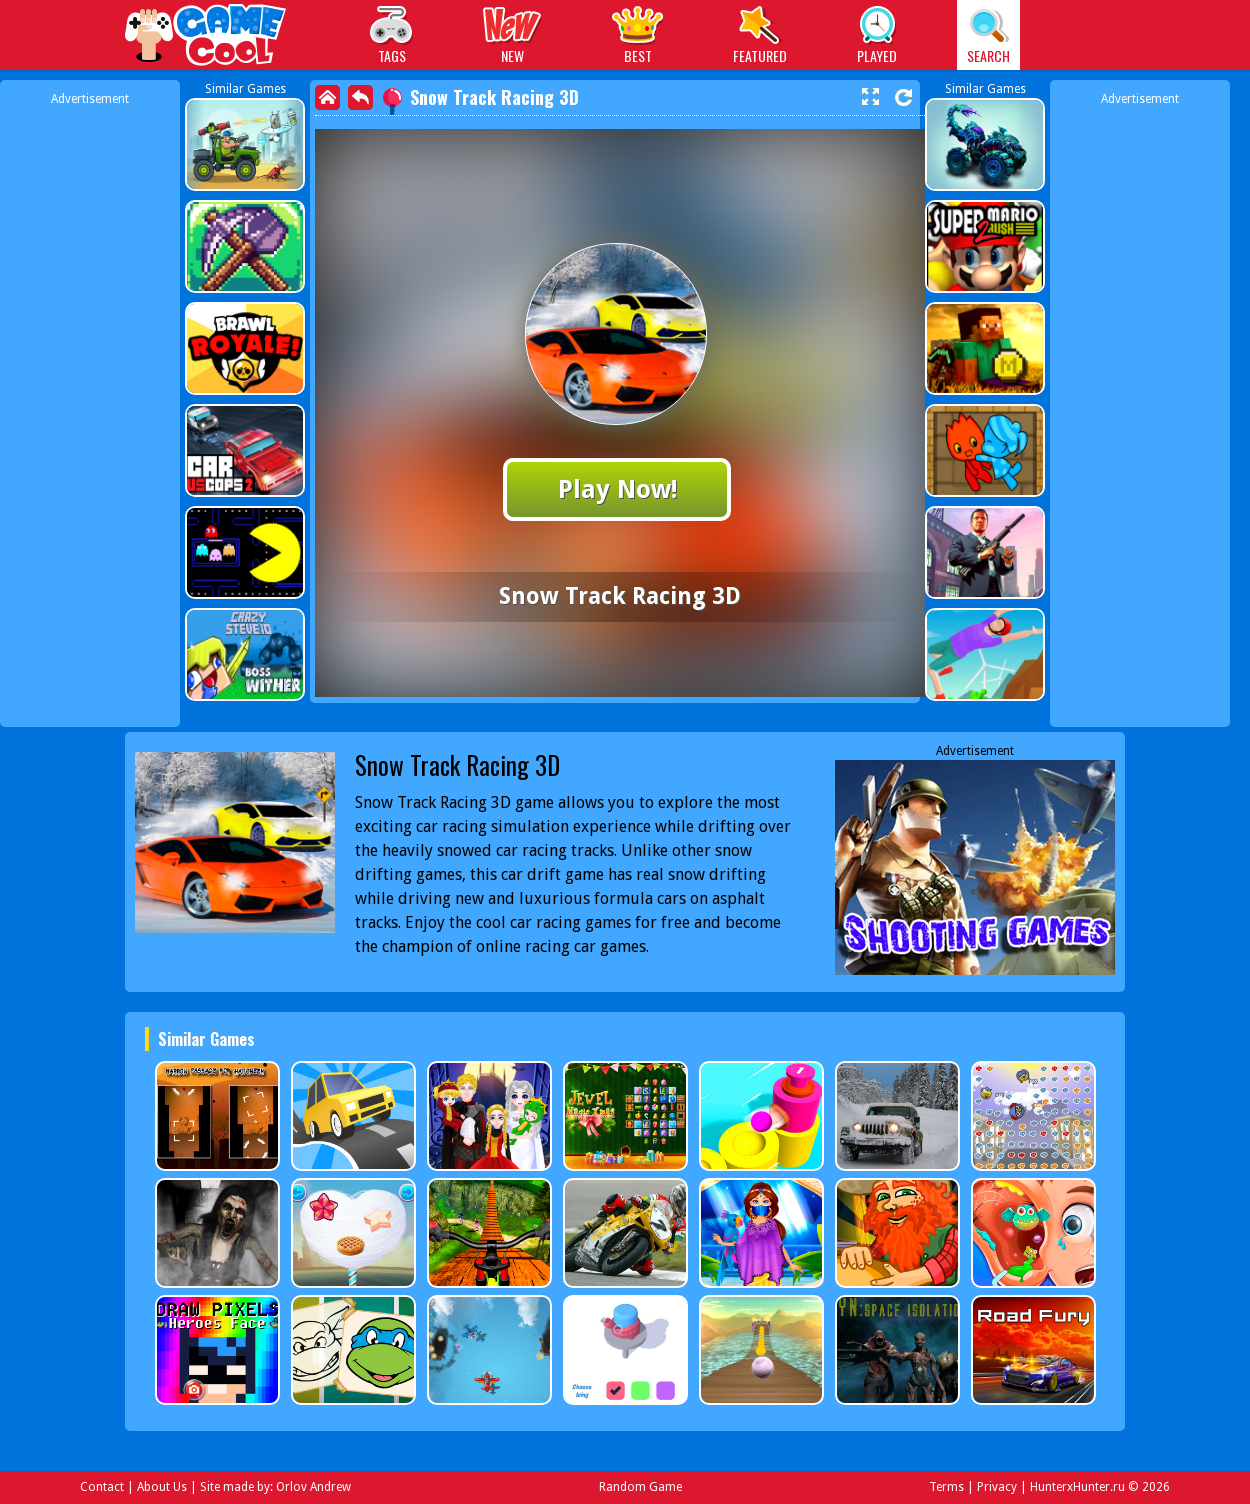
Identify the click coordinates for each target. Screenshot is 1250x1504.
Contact (102, 1487)
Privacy (997, 1487)
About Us (162, 1487)
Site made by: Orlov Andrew (275, 1487)
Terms (946, 1487)
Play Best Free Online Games (206, 37)
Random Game (640, 1487)
